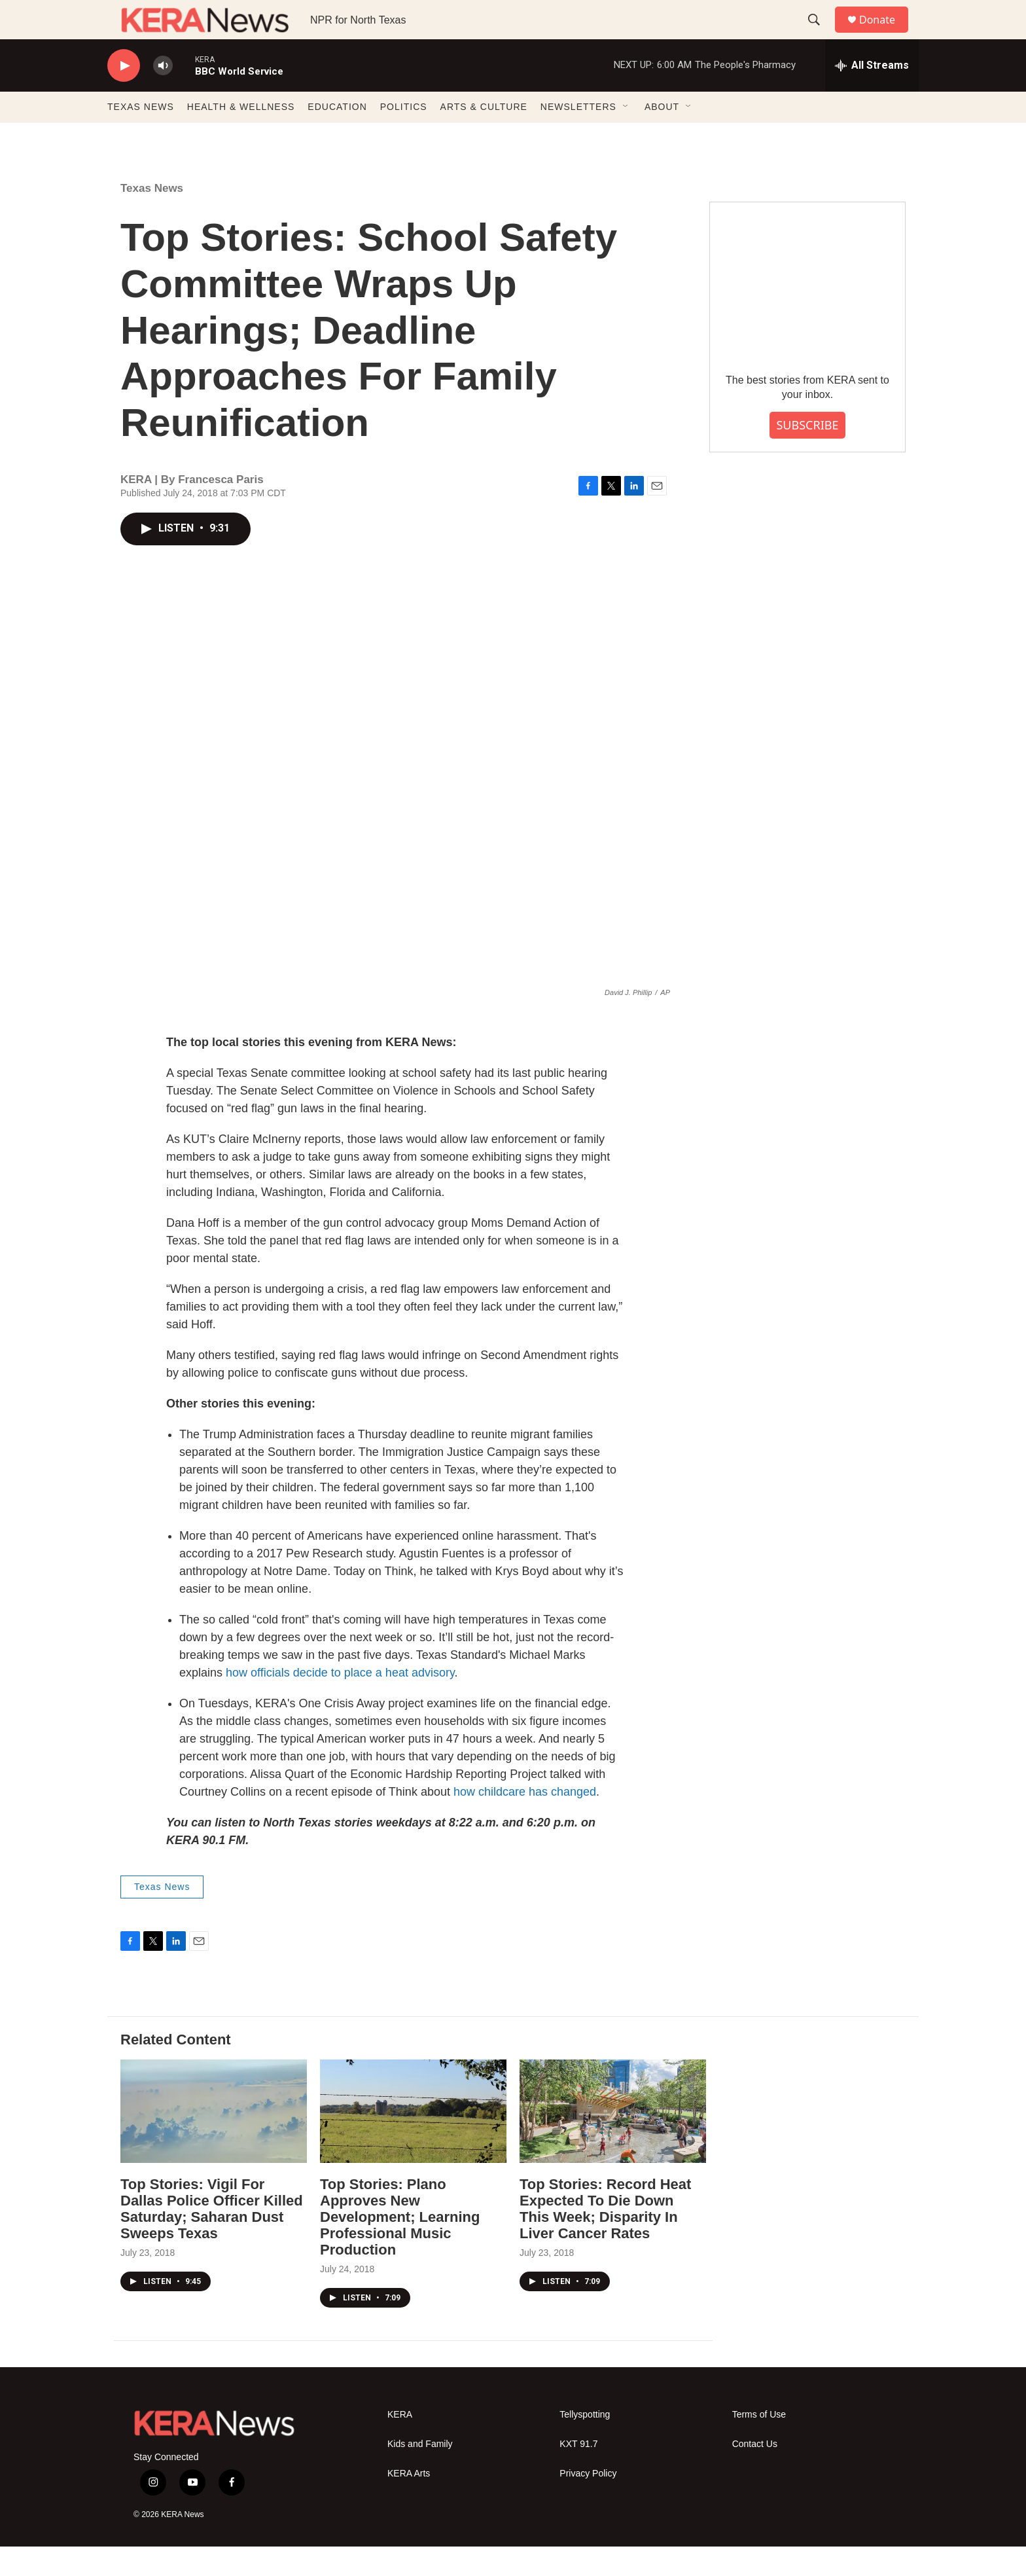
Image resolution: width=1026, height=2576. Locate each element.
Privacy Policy (587, 2503)
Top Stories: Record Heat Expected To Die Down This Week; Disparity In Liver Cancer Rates (605, 2238)
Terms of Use (759, 2444)
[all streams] (872, 95)
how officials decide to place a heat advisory (340, 1702)
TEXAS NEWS (140, 136)
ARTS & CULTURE (483, 136)
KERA (399, 2444)
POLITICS (403, 136)
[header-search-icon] (819, 35)
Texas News (151, 217)
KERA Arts (408, 2503)
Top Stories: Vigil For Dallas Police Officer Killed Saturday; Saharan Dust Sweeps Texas (211, 2238)
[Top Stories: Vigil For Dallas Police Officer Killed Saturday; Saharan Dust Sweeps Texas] (213, 2141)
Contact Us (754, 2473)
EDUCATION (337, 136)
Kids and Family (420, 2473)
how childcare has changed (524, 1821)
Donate (885, 34)
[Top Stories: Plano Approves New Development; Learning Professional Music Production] (413, 2141)
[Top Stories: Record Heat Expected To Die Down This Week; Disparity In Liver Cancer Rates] (613, 2141)
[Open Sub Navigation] (626, 136)
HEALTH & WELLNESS (241, 136)
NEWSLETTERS (578, 136)
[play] (123, 95)
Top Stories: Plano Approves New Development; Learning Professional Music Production (400, 2246)
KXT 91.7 (578, 2473)
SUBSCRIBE (807, 454)
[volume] (163, 95)
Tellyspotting (584, 2444)
